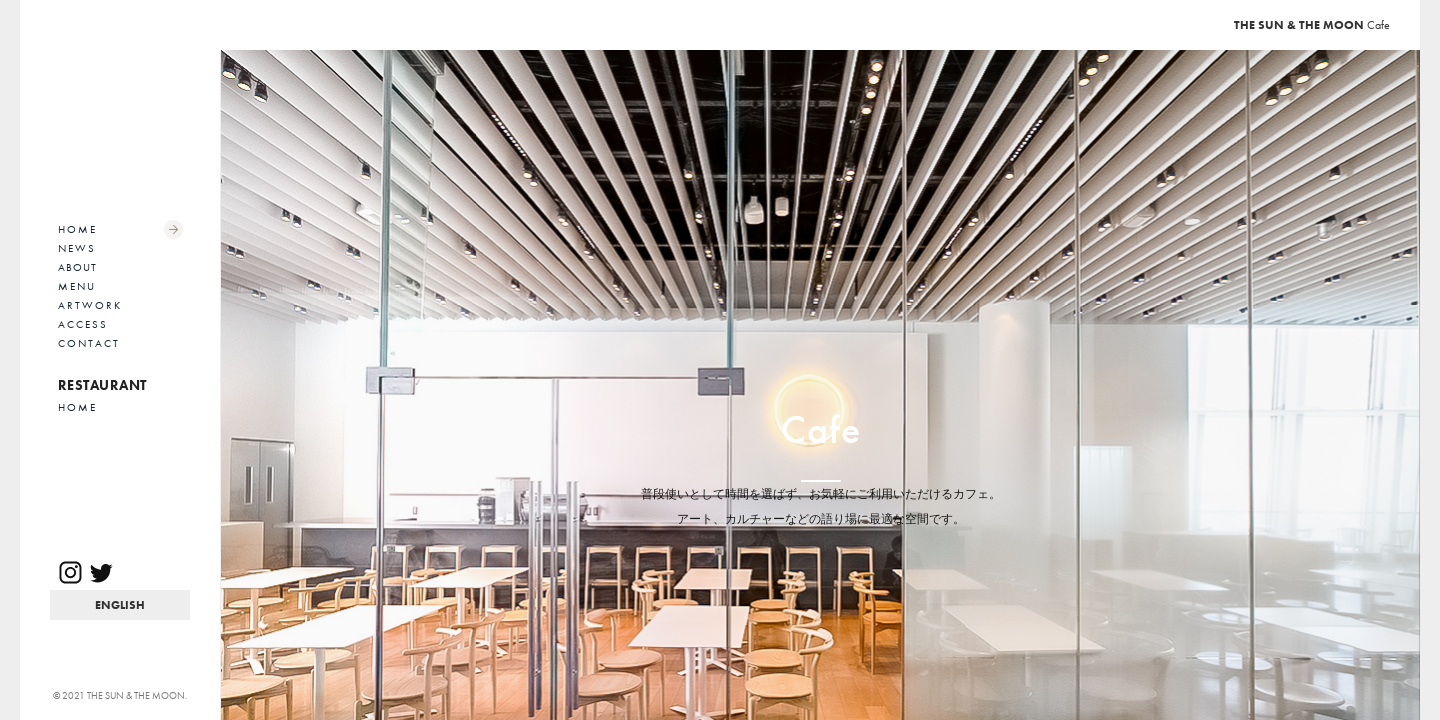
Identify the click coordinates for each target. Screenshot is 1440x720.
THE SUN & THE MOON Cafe (120, 125)
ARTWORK (90, 305)
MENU (77, 286)
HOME (77, 229)
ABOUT (77, 267)
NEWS (77, 248)
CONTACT (89, 343)
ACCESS (83, 324)
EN (120, 605)
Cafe (1312, 25)
